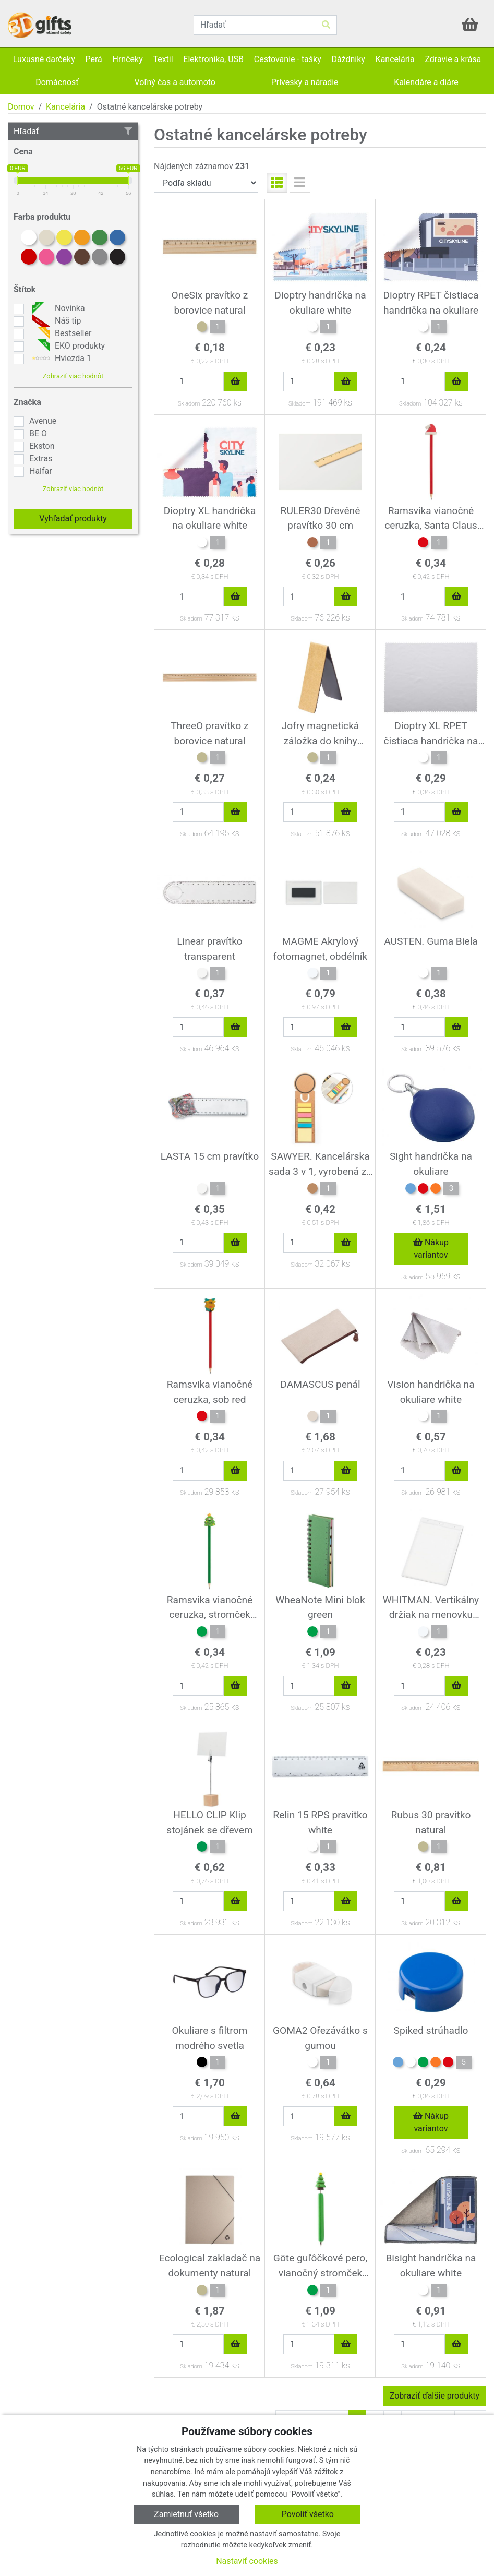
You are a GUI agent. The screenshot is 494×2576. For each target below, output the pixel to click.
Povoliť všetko (308, 2514)
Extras (40, 458)
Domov (21, 107)
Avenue (42, 421)
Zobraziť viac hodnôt (73, 376)
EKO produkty (67, 346)
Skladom (189, 403)
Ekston (42, 446)
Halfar (40, 471)
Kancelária (65, 107)
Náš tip (55, 321)
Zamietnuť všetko (186, 2514)
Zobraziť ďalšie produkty (434, 2396)
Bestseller (60, 333)
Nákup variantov (431, 1248)
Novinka (57, 308)
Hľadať (73, 131)
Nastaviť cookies (247, 2561)
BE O (38, 433)
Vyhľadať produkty (73, 518)
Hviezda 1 (60, 358)
